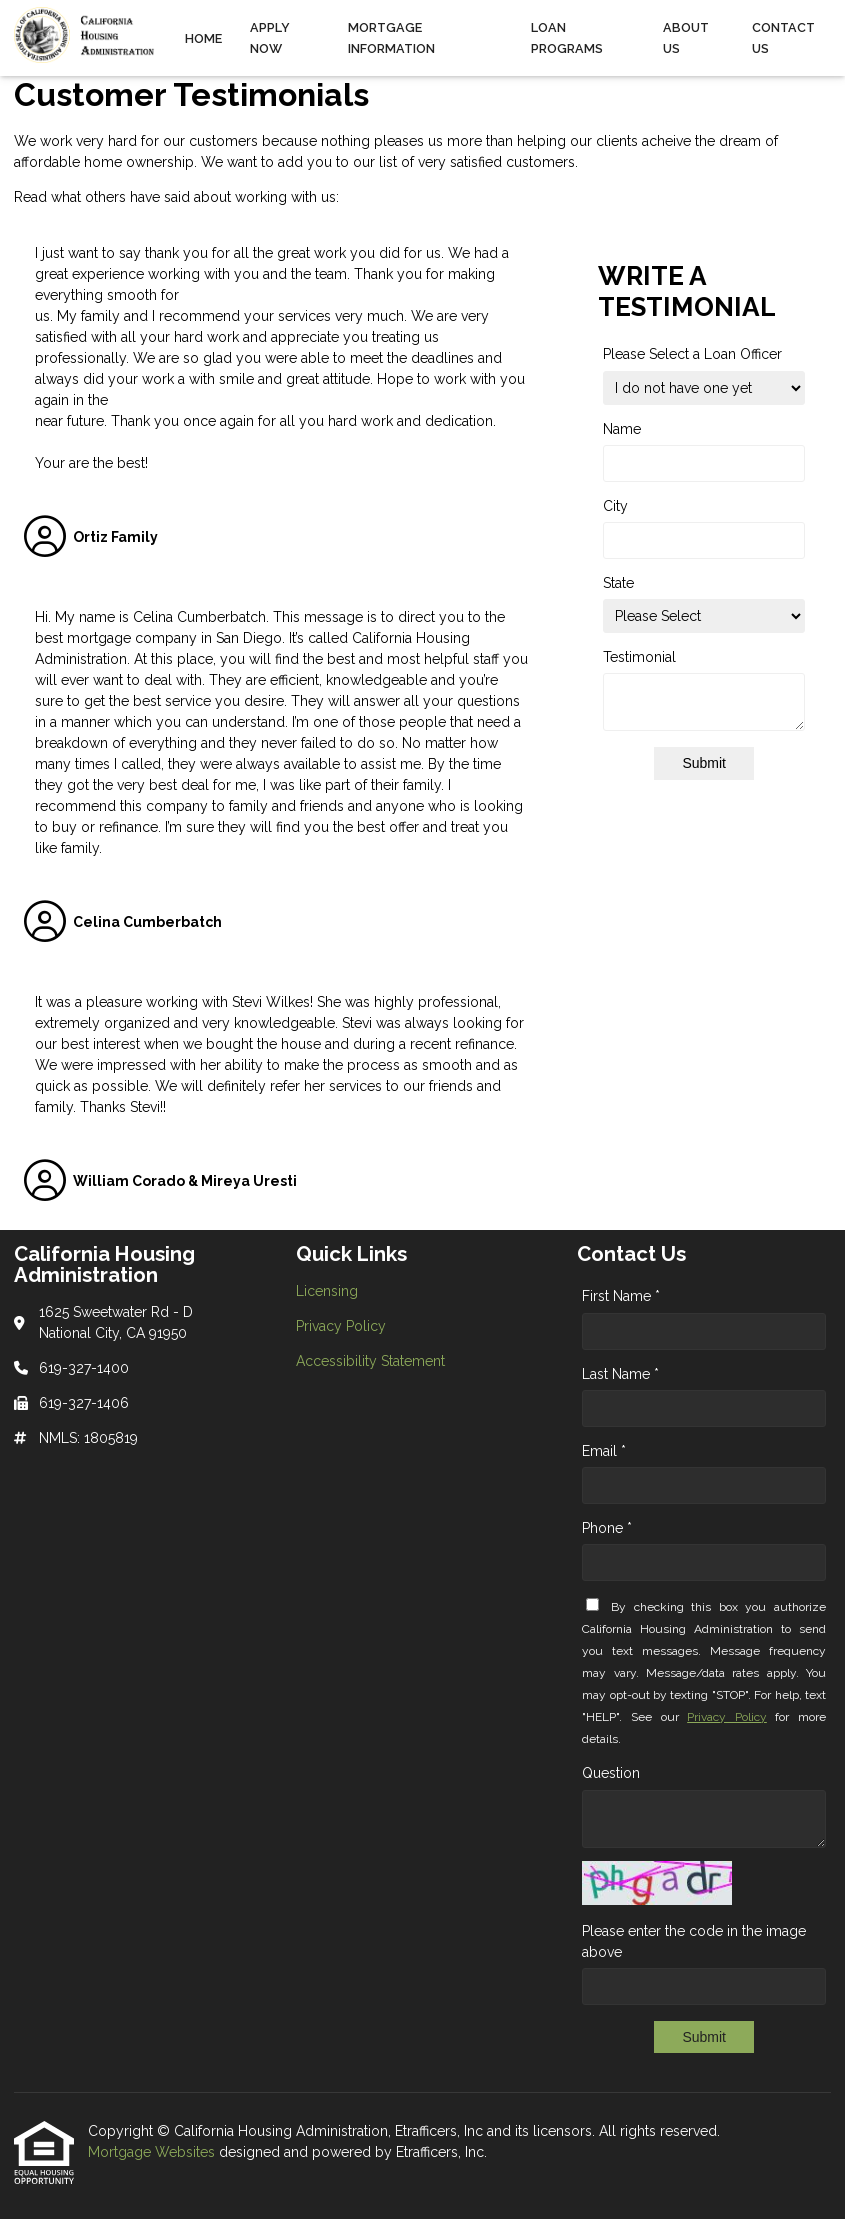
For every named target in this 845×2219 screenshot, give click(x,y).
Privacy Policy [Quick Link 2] (341, 1326)
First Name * (621, 1296)
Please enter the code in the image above (694, 1941)
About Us (686, 38)
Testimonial (639, 657)
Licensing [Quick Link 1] (327, 1291)
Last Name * (620, 1374)
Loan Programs (567, 38)
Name (622, 429)
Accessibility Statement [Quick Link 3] (370, 1361)
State (618, 583)
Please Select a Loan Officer (692, 354)
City (615, 506)
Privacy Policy (727, 1717)
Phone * (607, 1528)
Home (203, 38)
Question (611, 1773)
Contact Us (783, 38)
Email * (604, 1451)
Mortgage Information (391, 38)
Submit (704, 763)
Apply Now (270, 38)
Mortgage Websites (153, 2152)
